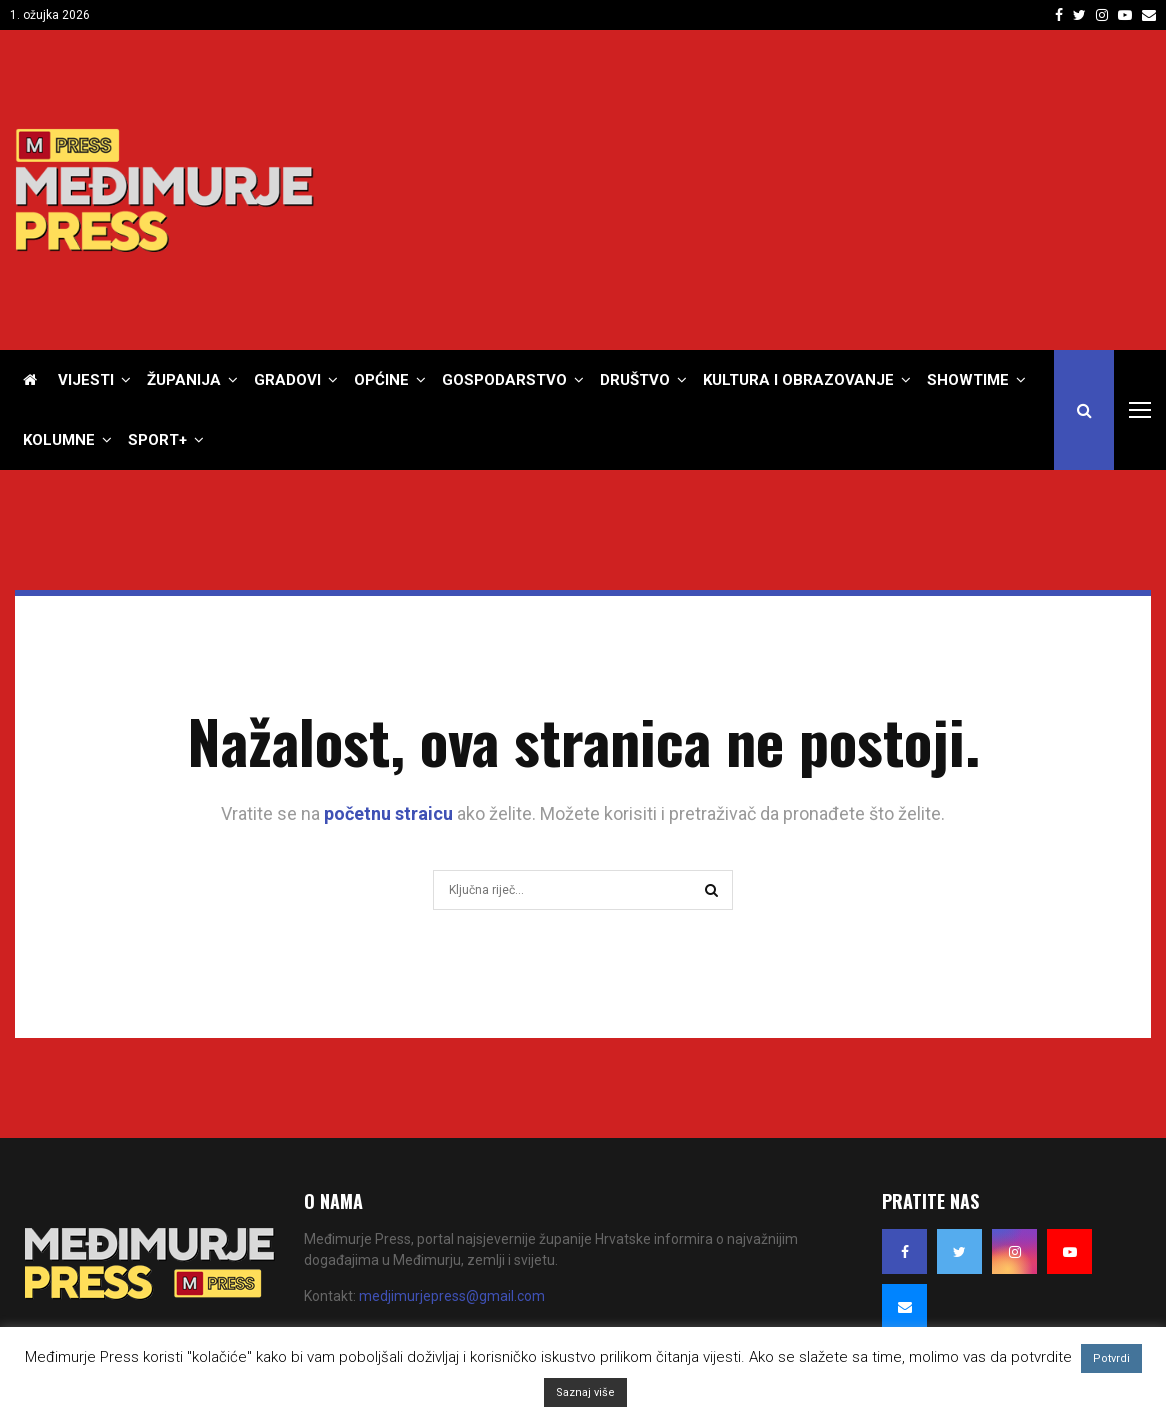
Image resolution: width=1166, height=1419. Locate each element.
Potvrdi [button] (1111, 1358)
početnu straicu (388, 813)
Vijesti (86, 380)
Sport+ (157, 440)
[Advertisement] (787, 190)
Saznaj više (585, 1392)
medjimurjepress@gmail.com (452, 1296)
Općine (381, 380)
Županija (184, 380)
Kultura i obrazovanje (798, 380)
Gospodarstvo (504, 380)
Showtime (968, 380)
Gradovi (287, 380)
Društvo (635, 380)
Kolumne (59, 440)
